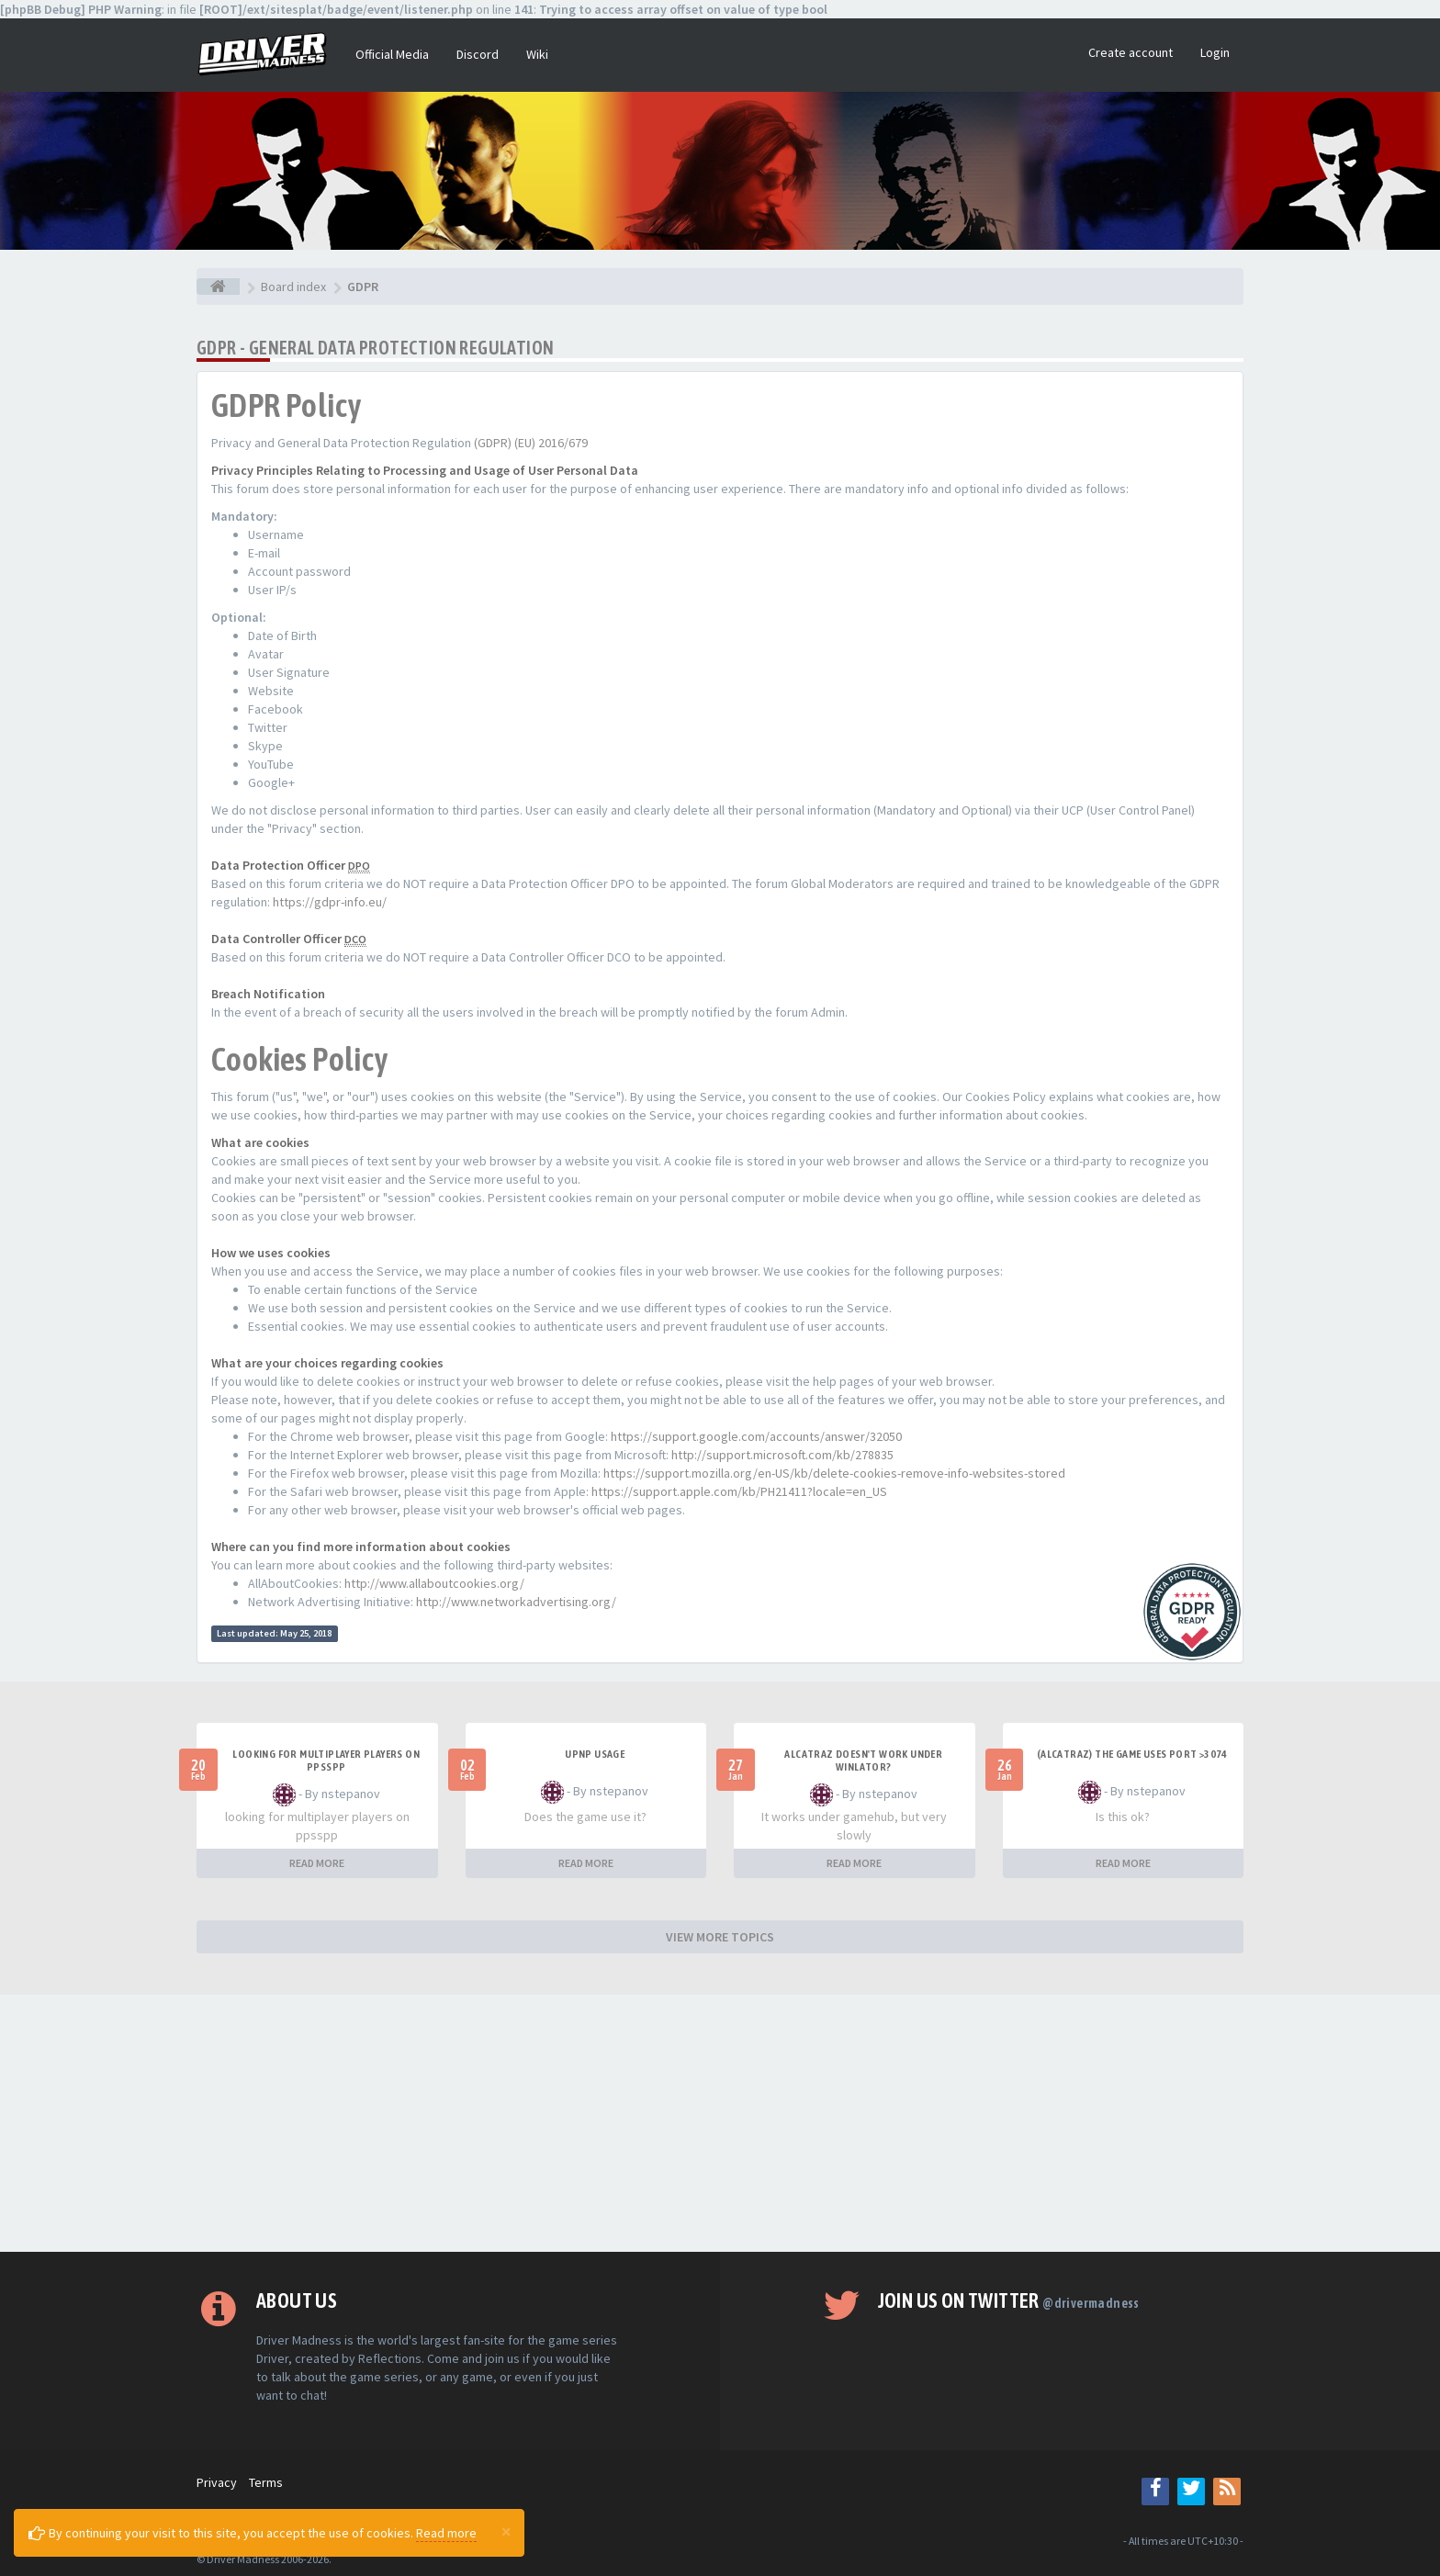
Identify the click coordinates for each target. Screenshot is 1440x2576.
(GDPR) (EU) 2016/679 (531, 442)
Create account (1130, 52)
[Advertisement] (720, 2123)
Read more (446, 2533)
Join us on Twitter (1009, 2300)
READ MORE (316, 1863)
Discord (477, 54)
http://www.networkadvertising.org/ (516, 1601)
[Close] (506, 2531)
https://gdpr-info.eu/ (330, 902)
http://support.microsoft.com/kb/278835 (782, 1454)
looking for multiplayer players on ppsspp (326, 1760)
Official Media (392, 54)
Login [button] (1215, 52)
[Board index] (218, 286)
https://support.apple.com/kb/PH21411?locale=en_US (739, 1491)
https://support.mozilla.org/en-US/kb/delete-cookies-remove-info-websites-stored (834, 1473)
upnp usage (594, 1754)
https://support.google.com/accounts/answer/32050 (756, 1436)
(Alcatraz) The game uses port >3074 (1132, 1754)
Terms (266, 2482)
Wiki (537, 54)
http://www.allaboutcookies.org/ (434, 1583)
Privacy (217, 2482)
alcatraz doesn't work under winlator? (863, 1760)
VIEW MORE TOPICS (720, 1937)
